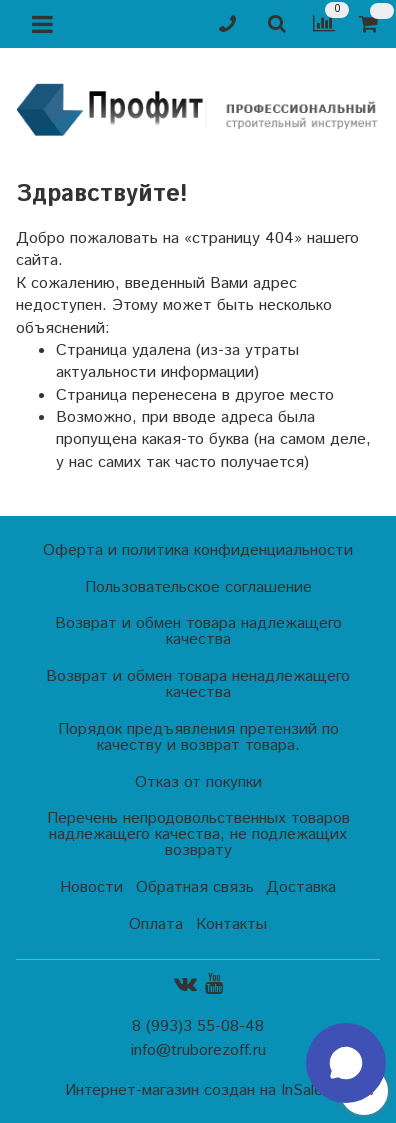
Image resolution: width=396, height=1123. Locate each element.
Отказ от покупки (198, 782)
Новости (91, 887)
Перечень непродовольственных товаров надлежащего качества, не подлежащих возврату (198, 834)
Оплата (156, 924)
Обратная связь (195, 887)
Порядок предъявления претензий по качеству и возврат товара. (198, 737)
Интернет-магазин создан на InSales (198, 1091)
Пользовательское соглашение (198, 587)
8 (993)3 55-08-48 (198, 1026)
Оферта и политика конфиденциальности (198, 550)
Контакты (231, 924)
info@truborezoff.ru (198, 1050)
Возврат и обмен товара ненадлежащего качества (198, 684)
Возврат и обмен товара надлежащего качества (198, 631)
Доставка (301, 887)
